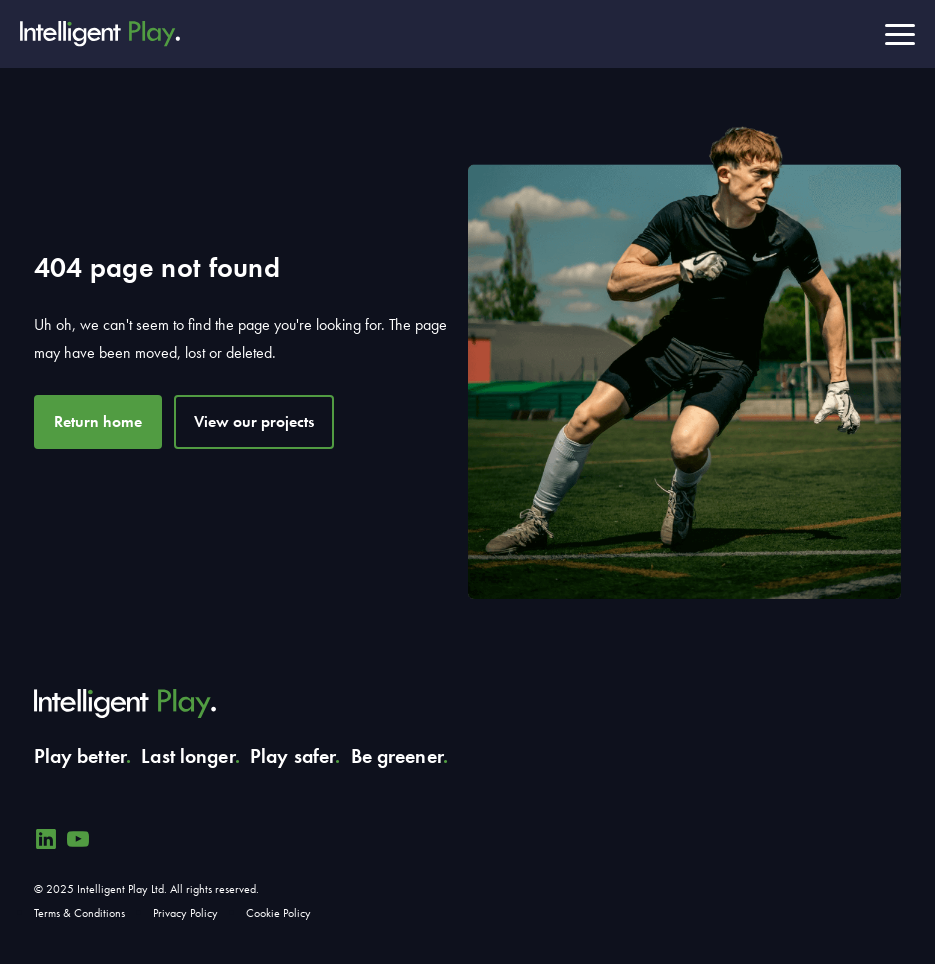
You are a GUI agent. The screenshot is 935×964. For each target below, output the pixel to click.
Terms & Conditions (79, 913)
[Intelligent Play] (100, 34)
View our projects (254, 421)
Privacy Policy (185, 913)
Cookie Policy (278, 913)
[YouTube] (78, 839)
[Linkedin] (46, 839)
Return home (98, 421)
